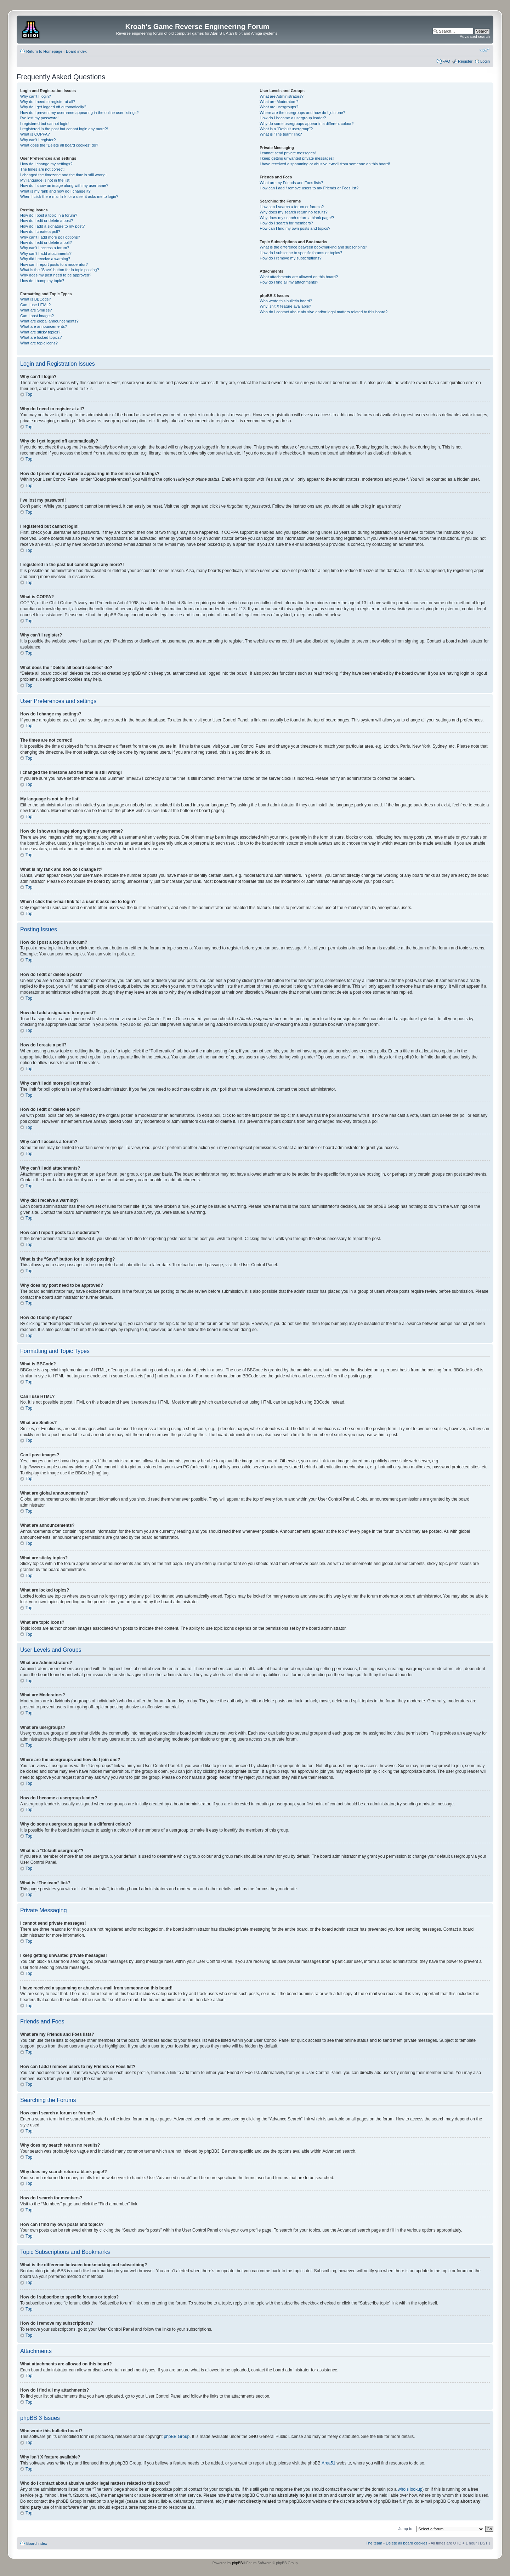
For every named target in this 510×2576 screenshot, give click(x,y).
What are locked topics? (41, 337)
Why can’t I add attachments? (46, 253)
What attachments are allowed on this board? (299, 277)
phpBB (237, 2563)
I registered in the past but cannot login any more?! (64, 129)
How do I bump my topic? (42, 281)
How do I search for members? (286, 223)
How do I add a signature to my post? (52, 226)
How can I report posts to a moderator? (54, 264)
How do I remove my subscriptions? (290, 258)
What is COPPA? (35, 134)
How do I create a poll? (40, 231)
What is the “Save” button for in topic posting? (59, 270)
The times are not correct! (42, 169)
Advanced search (475, 36)
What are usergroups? (279, 107)
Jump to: (405, 2528)
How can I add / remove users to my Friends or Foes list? (309, 188)
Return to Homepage (44, 51)
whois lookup (410, 2488)
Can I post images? (37, 316)
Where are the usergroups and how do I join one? (302, 112)
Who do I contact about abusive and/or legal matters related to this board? (323, 312)
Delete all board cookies (406, 2543)
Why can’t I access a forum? (44, 248)
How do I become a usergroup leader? (293, 118)
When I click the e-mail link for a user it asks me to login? (69, 196)
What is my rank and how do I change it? (55, 191)
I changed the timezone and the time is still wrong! (63, 175)
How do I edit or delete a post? (46, 220)
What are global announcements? (49, 321)
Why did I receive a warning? (45, 259)
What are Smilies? (36, 310)
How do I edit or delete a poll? (46, 242)
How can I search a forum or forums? (292, 207)
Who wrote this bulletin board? (286, 301)
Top (29, 394)
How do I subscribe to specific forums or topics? (301, 253)
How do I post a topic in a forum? (48, 215)
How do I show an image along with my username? (64, 185)
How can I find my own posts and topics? (295, 228)
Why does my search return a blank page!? (297, 218)
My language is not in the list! (45, 180)
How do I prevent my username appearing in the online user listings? (79, 112)
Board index (76, 51)
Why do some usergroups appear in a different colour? (306, 123)
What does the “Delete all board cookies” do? (59, 145)
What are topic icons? (39, 343)
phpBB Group (177, 2436)
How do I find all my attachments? (289, 282)
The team (374, 2543)
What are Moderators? (279, 101)
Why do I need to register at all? (47, 101)
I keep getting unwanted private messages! (297, 158)
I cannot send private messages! (288, 153)
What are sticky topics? (40, 332)
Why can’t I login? (35, 96)
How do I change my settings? (46, 164)
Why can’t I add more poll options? (50, 237)
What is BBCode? (35, 299)
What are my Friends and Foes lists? (291, 183)
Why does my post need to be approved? (55, 275)
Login (485, 61)
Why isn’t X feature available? (285, 306)
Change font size (485, 50)
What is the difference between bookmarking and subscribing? (313, 247)
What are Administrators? (282, 96)
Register (465, 61)
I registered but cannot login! (44, 123)
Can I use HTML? (35, 305)
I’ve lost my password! (39, 118)
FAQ (446, 61)
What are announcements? (43, 326)
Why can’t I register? (38, 140)
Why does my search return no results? (293, 212)
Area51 (328, 2462)
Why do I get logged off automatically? (53, 107)
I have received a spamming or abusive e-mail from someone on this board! (325, 164)
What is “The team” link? (281, 134)
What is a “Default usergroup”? (286, 129)
